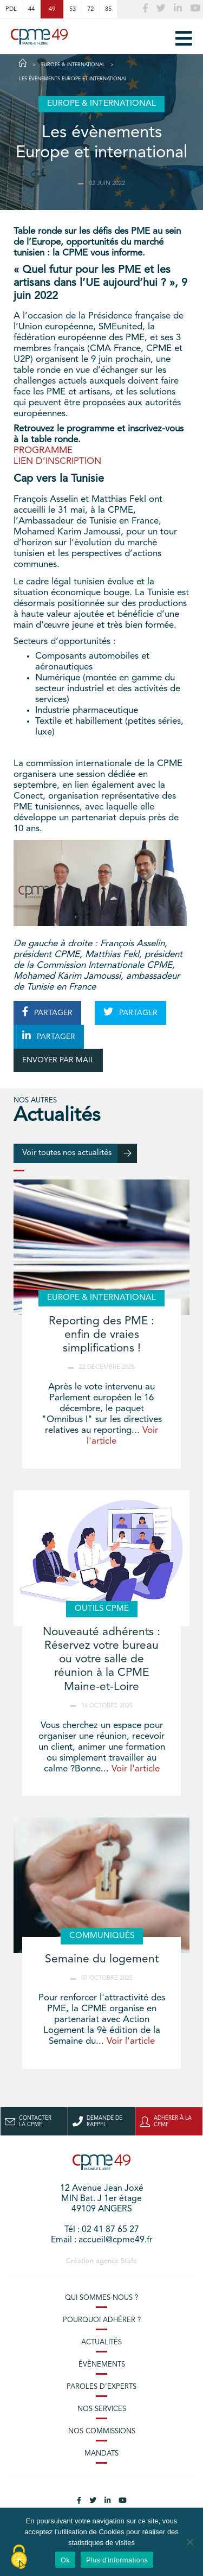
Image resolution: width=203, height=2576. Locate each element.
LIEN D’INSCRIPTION (57, 461)
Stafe (129, 2261)
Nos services (101, 2409)
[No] (189, 2541)
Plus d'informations (117, 2560)
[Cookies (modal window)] (19, 2557)
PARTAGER (47, 1012)
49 (52, 9)
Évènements (101, 2364)
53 (72, 9)
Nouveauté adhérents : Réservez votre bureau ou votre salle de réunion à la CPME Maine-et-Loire (101, 1660)
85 (108, 9)
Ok (65, 2560)
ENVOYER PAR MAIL (58, 1060)
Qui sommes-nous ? (101, 2297)
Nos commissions (101, 2431)
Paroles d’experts (101, 2386)
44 (31, 9)
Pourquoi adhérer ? (102, 2320)
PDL (11, 9)
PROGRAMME (43, 450)
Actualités (101, 2342)
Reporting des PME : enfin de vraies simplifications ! (101, 1335)
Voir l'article (136, 1769)
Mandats (101, 2453)
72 (90, 9)
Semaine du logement (102, 1959)
